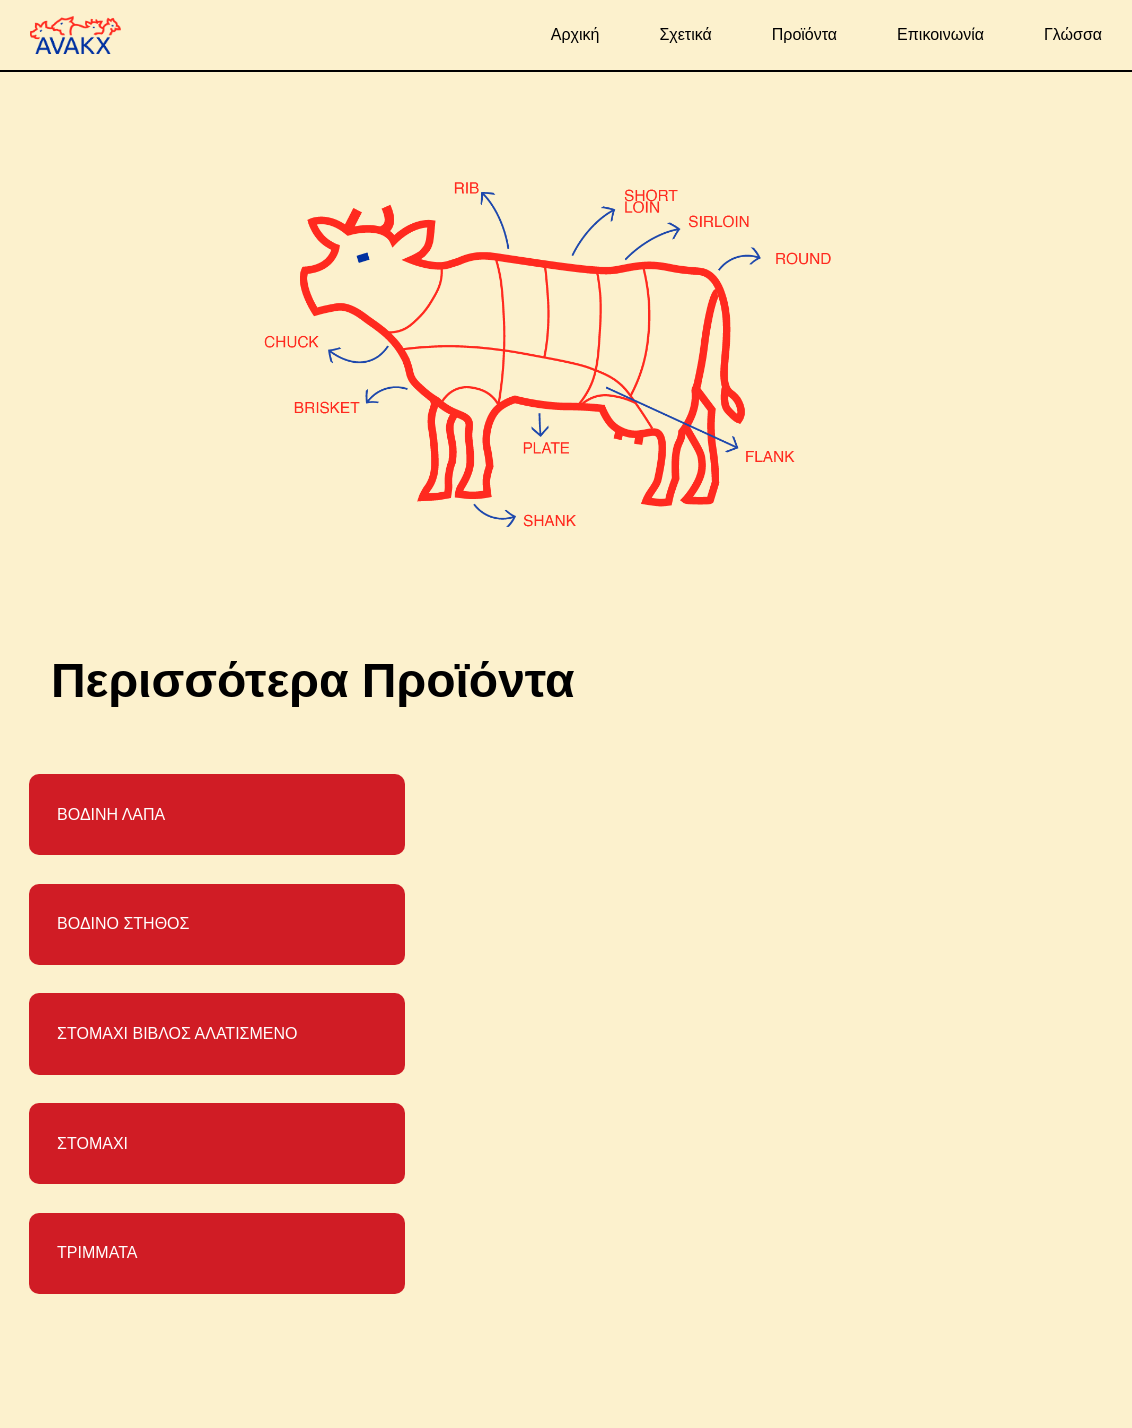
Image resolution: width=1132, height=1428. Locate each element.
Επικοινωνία (940, 34)
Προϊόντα (804, 34)
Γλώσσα (1073, 34)
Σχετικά (685, 34)
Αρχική (575, 34)
